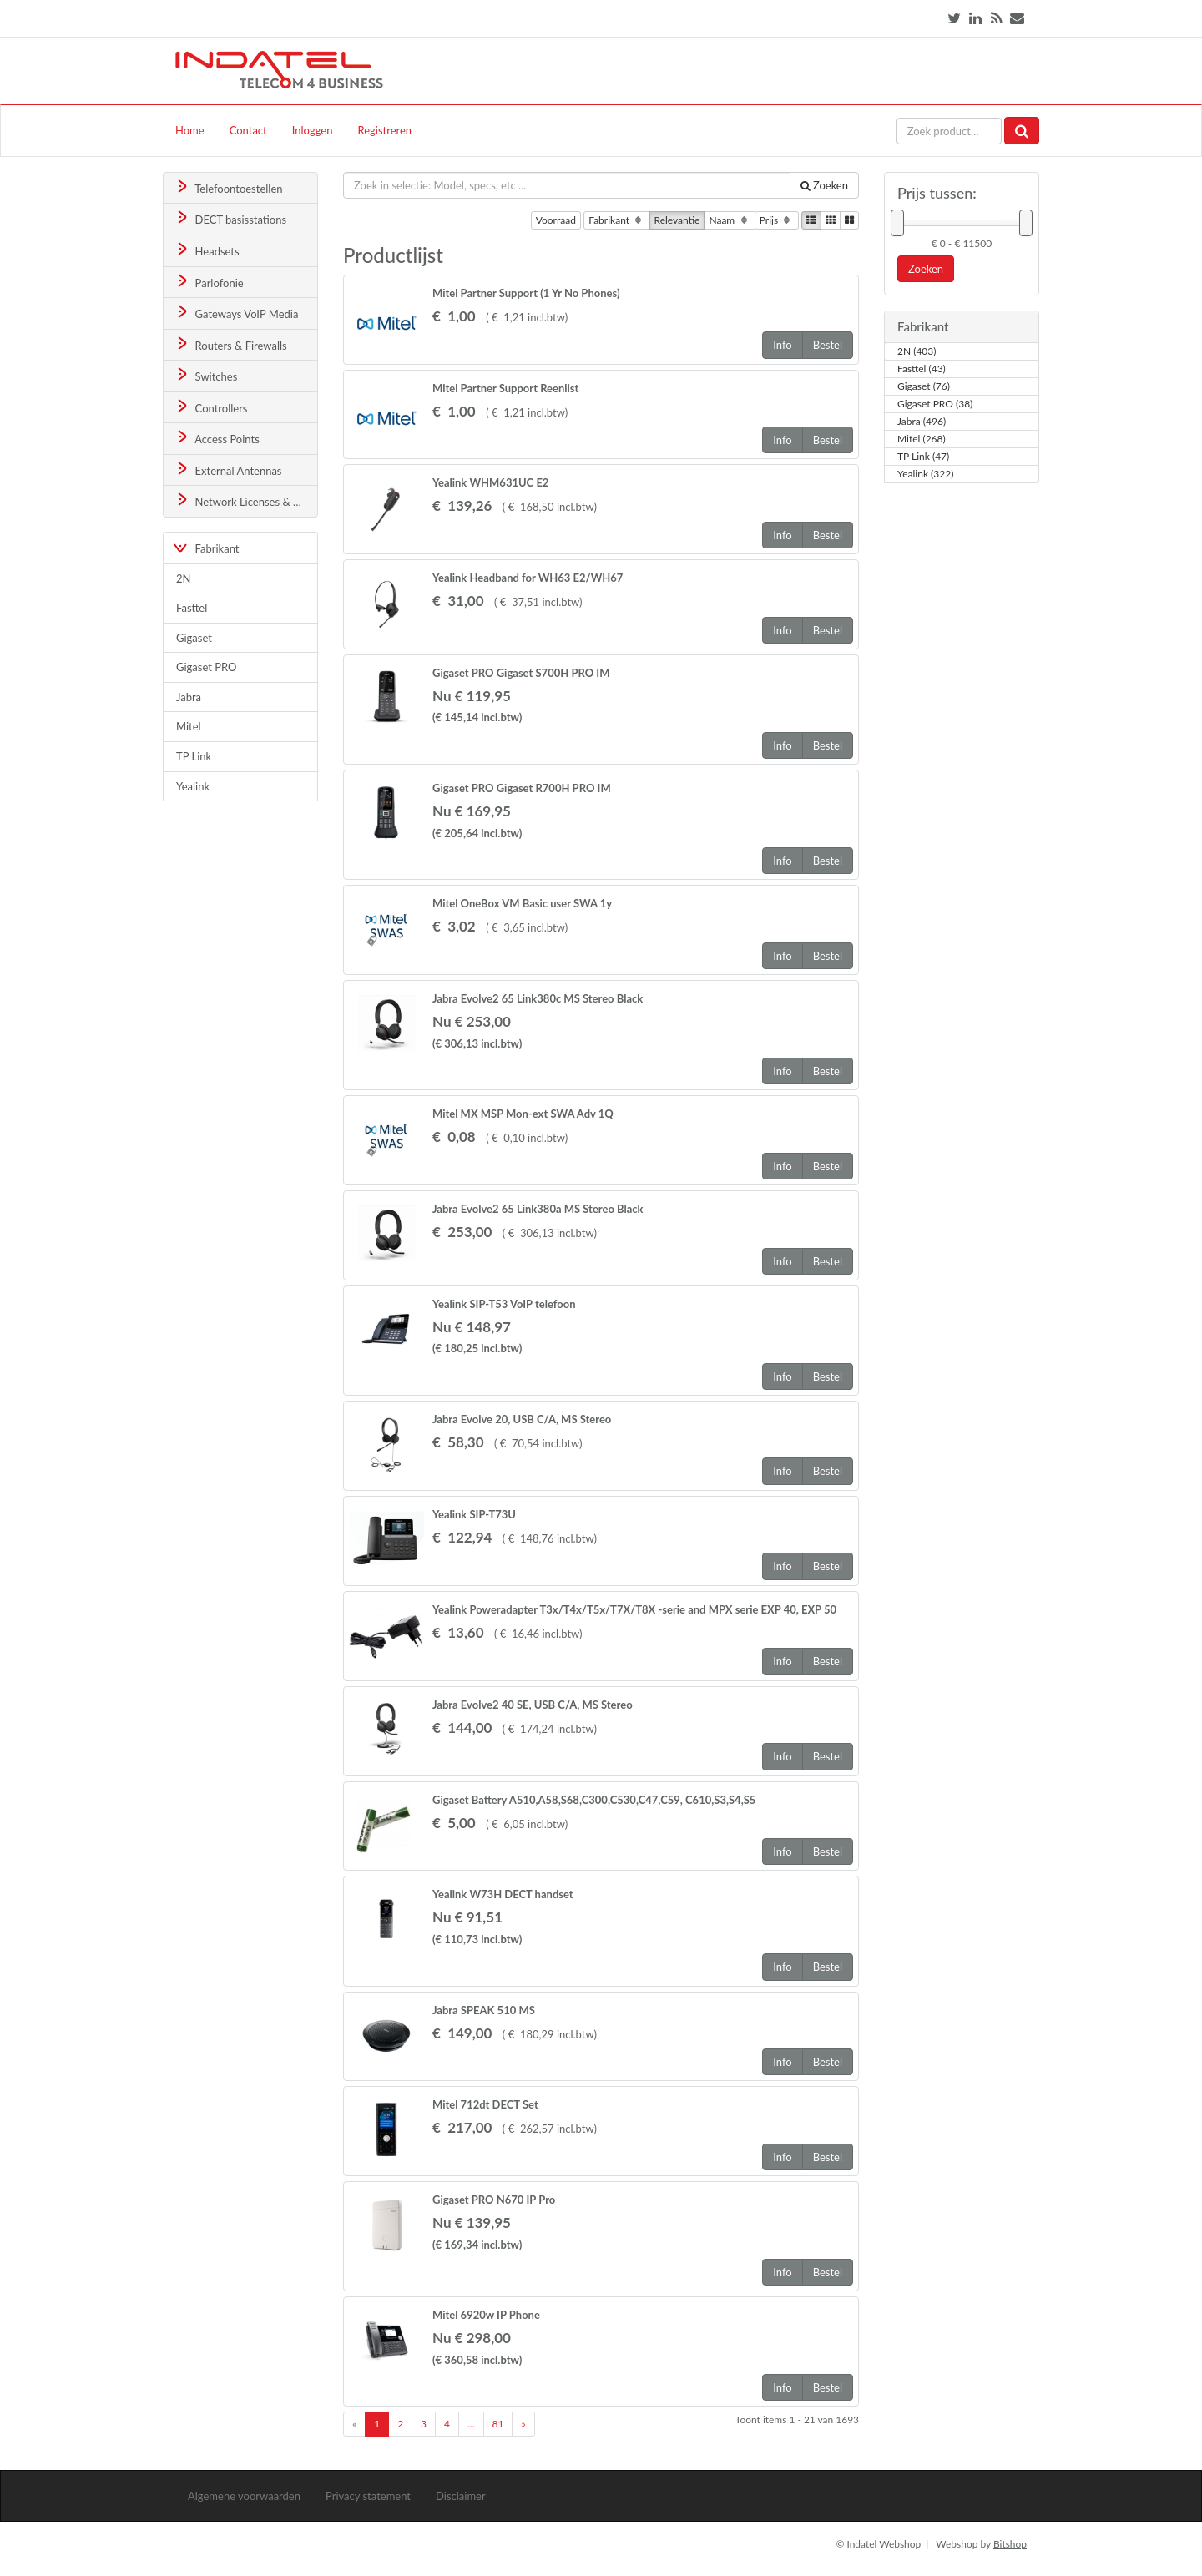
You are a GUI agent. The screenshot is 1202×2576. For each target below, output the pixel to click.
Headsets (207, 250)
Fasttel (191, 607)
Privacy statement (368, 2496)
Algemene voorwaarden (244, 2496)
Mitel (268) (921, 439)
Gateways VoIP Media (236, 313)
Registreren (384, 130)
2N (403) (916, 351)
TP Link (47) (923, 456)
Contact (248, 130)
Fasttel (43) (921, 369)
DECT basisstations (230, 218)
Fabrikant (616, 220)
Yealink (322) (925, 474)
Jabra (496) (921, 421)
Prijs (777, 220)
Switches (206, 375)
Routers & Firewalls (230, 344)
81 (498, 2423)
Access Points (217, 438)
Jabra (188, 697)
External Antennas (228, 469)
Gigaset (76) (923, 386)
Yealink (193, 786)
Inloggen (312, 130)
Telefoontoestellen (228, 187)
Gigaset (194, 637)
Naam (729, 220)
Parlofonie (209, 282)
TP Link (193, 756)
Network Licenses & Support (246, 500)
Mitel (188, 726)
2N (183, 578)
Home (190, 130)
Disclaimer (461, 2496)
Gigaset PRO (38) (934, 404)
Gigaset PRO (206, 667)
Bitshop (1010, 2544)
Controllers (211, 407)
